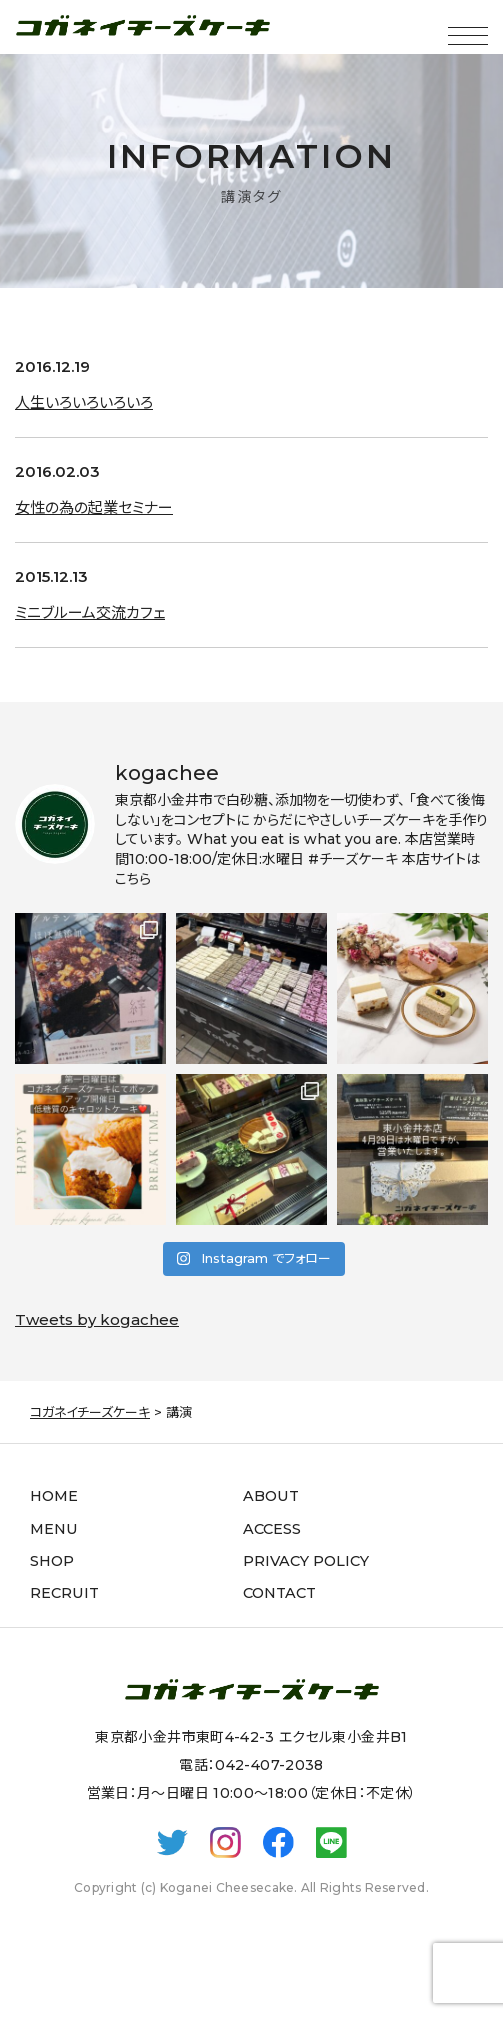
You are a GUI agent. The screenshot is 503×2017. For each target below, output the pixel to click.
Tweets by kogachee (97, 1319)
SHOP (52, 1561)
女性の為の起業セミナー (94, 507)
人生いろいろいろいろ (84, 402)
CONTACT (279, 1593)
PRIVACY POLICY (306, 1561)
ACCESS (272, 1529)
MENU (54, 1529)
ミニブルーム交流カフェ (90, 612)
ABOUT (271, 1496)
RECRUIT (64, 1593)
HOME (54, 1496)
